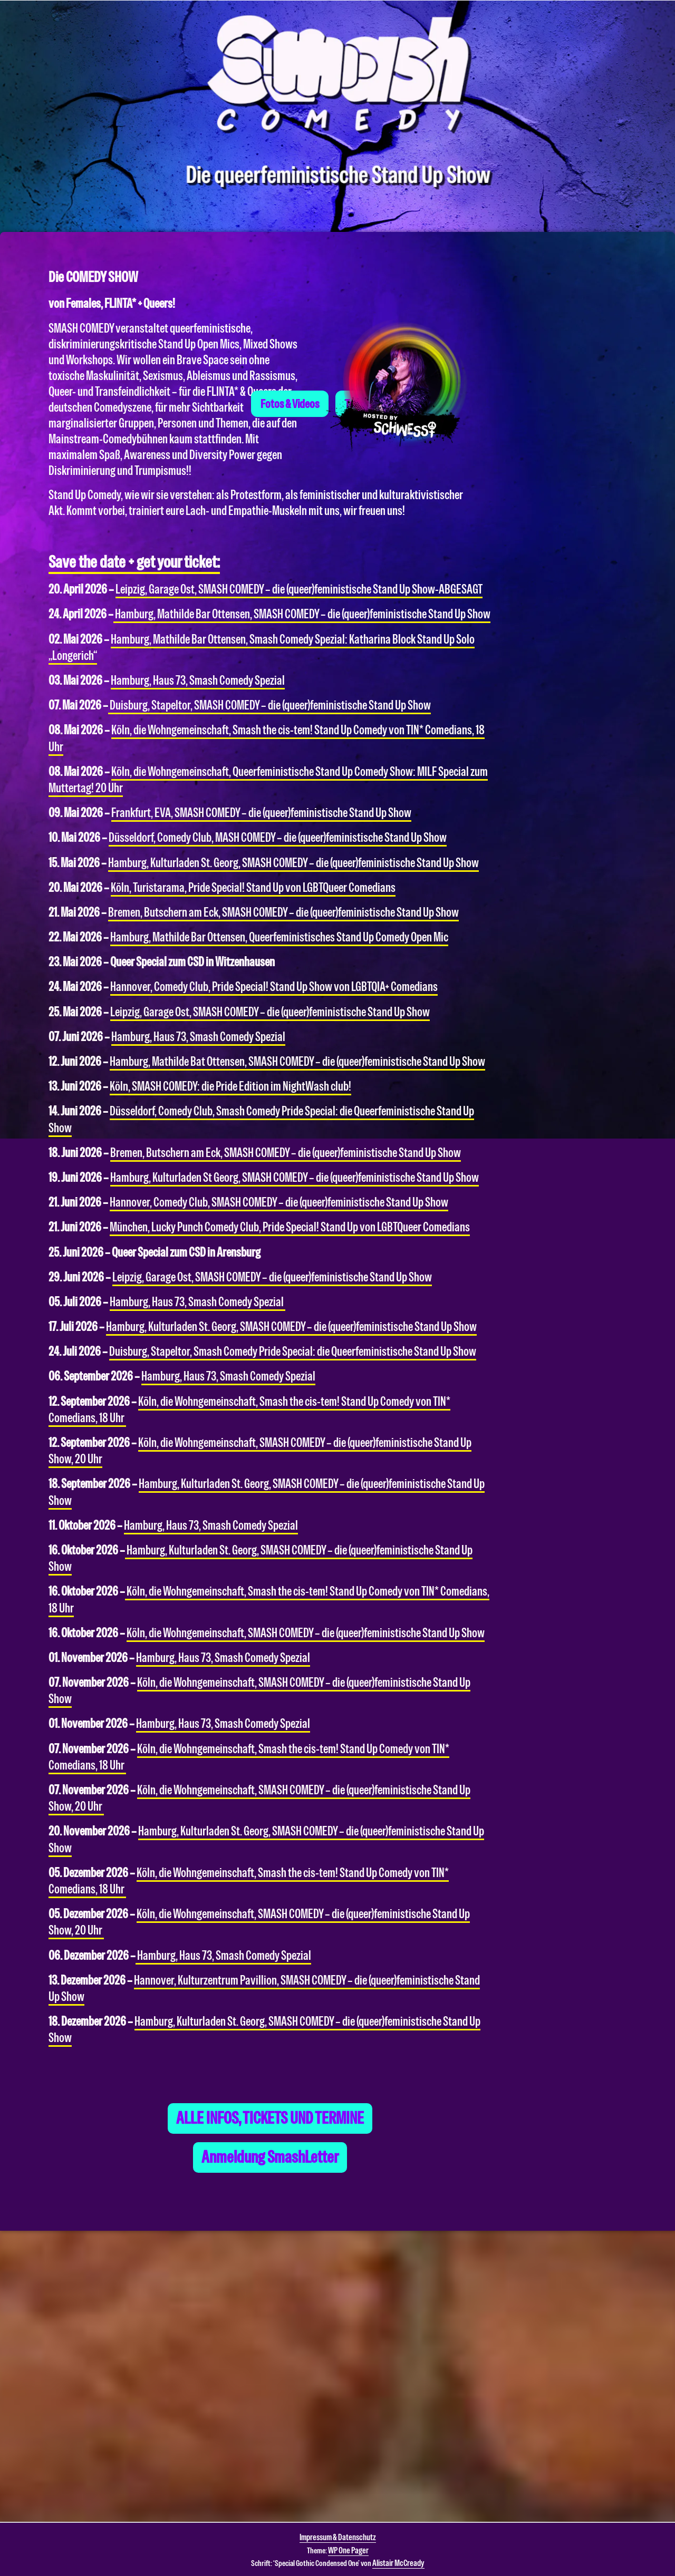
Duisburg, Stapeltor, (269, 705)
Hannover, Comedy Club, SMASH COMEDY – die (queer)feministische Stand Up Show (279, 1202)
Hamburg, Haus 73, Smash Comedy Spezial (198, 680)
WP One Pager (348, 2550)
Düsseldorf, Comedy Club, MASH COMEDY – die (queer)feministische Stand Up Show (278, 837)
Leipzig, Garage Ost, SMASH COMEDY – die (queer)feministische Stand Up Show (270, 1012)
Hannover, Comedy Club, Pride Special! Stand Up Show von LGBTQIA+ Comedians (274, 987)
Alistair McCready (398, 2563)
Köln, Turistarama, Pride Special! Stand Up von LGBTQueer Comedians (253, 887)
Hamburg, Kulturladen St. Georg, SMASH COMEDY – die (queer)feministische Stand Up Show (293, 863)
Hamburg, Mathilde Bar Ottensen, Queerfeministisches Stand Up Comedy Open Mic (279, 937)
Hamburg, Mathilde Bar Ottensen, (301, 614)
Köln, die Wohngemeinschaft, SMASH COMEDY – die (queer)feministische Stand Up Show (306, 1633)
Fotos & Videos (289, 447)
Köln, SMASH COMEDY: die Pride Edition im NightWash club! (230, 1086)
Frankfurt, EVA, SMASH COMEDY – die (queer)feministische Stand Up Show (261, 812)
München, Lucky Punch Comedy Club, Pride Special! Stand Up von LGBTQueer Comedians (290, 1227)
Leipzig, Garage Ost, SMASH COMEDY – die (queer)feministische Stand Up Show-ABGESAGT (299, 589)
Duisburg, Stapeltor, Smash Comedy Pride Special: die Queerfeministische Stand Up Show (292, 1351)
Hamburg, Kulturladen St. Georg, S (207, 1831)
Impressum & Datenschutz (337, 2537)
